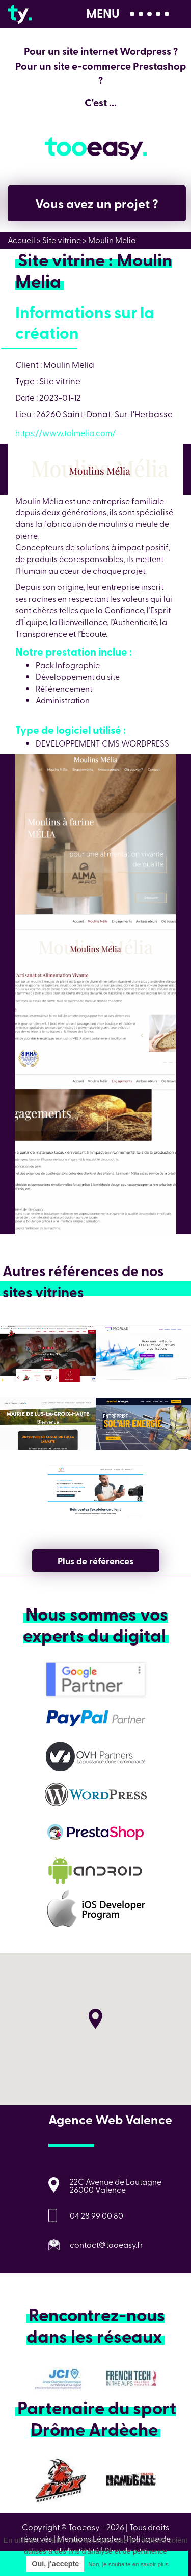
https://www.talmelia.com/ (65, 432)
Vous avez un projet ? (96, 203)
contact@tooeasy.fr (106, 2244)
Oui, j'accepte (55, 2564)
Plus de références (95, 1560)
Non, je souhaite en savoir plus (128, 2564)
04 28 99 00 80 (96, 2215)
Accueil (21, 239)
